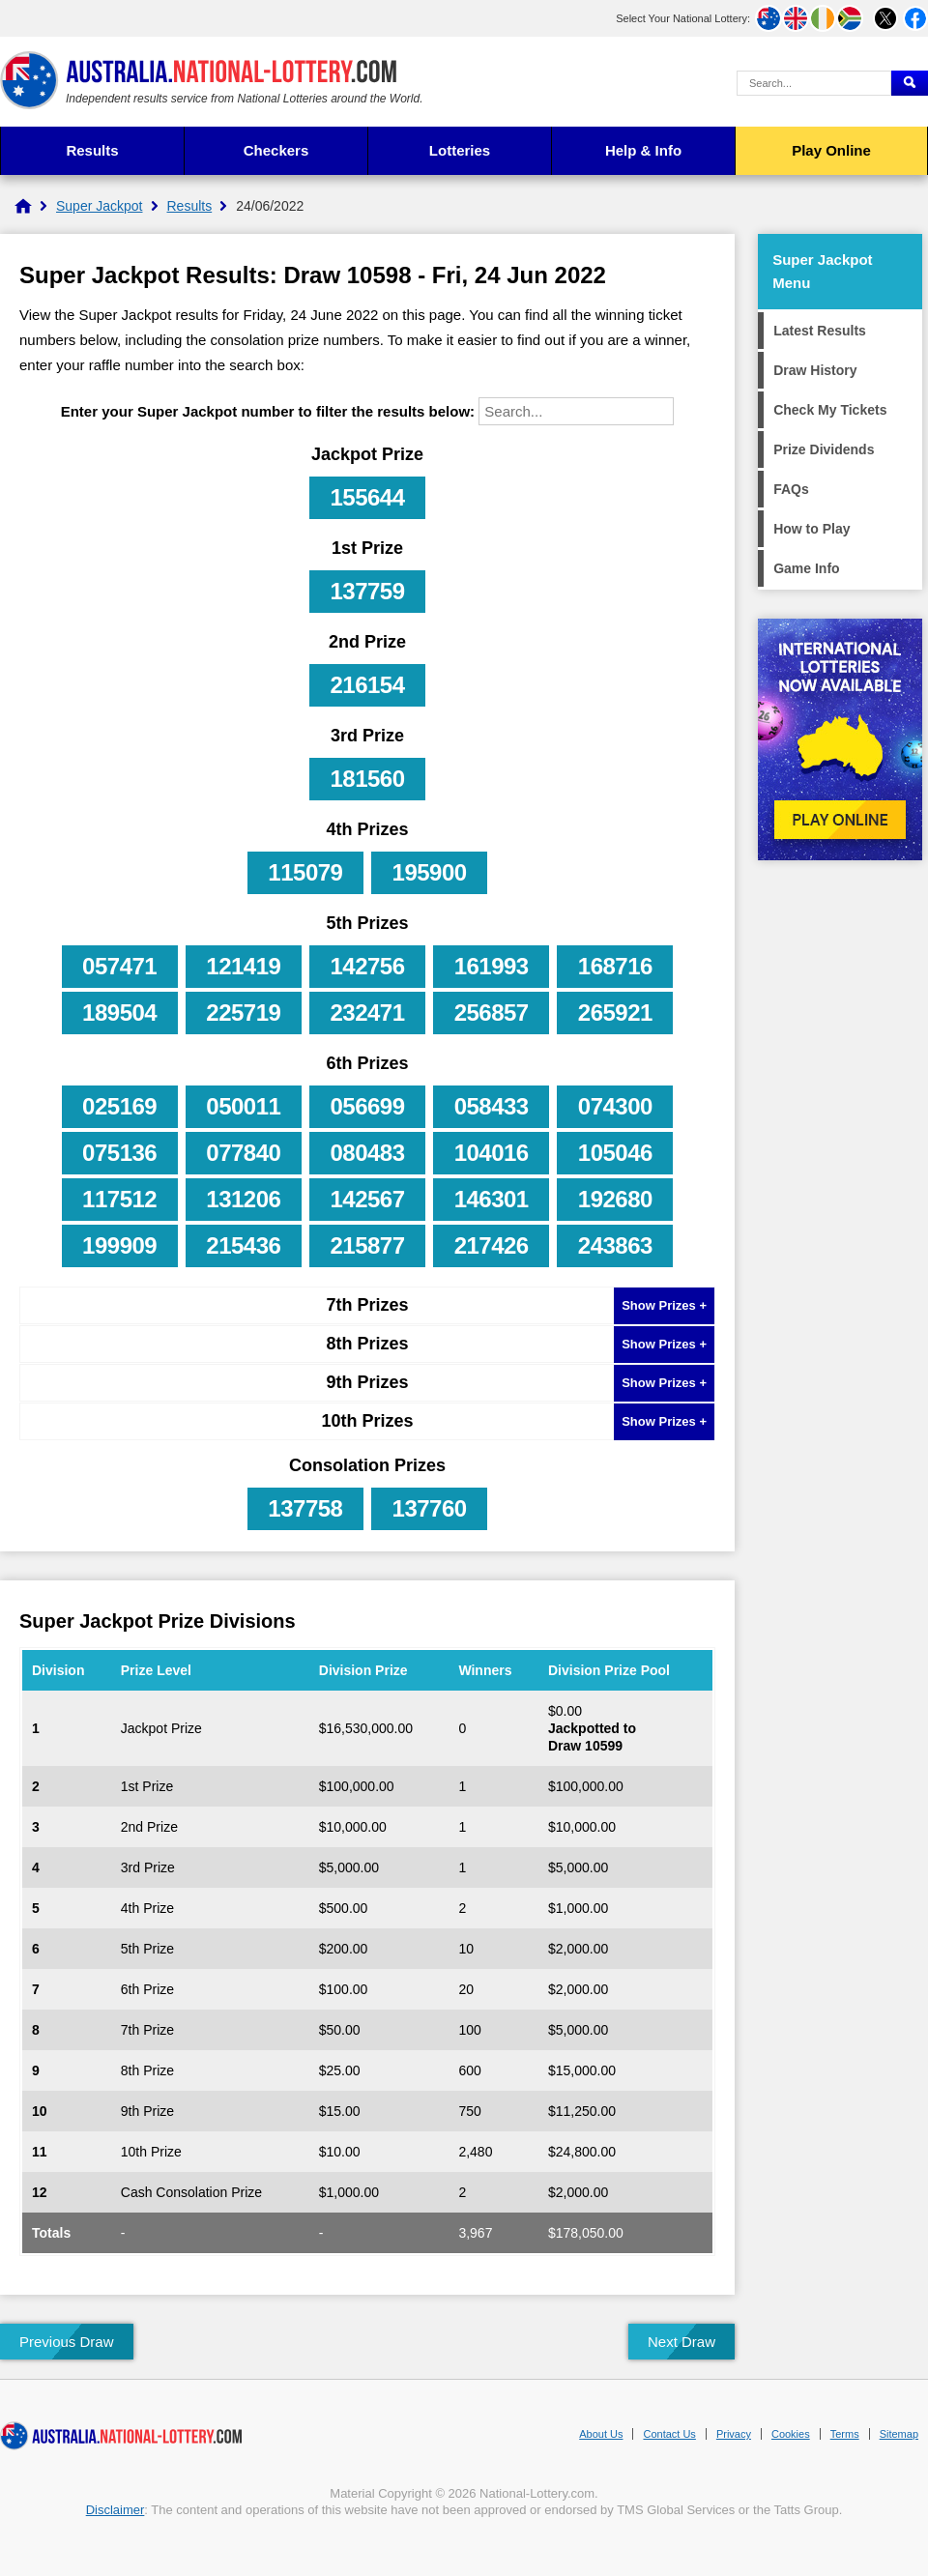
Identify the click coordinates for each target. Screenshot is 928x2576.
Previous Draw (66, 2341)
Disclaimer (115, 2510)
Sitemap (899, 2434)
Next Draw (681, 2341)
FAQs (791, 489)
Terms (844, 2434)
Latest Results (819, 330)
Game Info (806, 568)
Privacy (733, 2434)
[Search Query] (814, 83)
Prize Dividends (823, 449)
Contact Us (669, 2434)
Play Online (831, 150)
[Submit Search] (909, 83)
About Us (601, 2434)
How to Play (811, 528)
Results (92, 150)
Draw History (814, 370)
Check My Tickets (829, 410)
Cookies (790, 2434)
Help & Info (643, 150)
